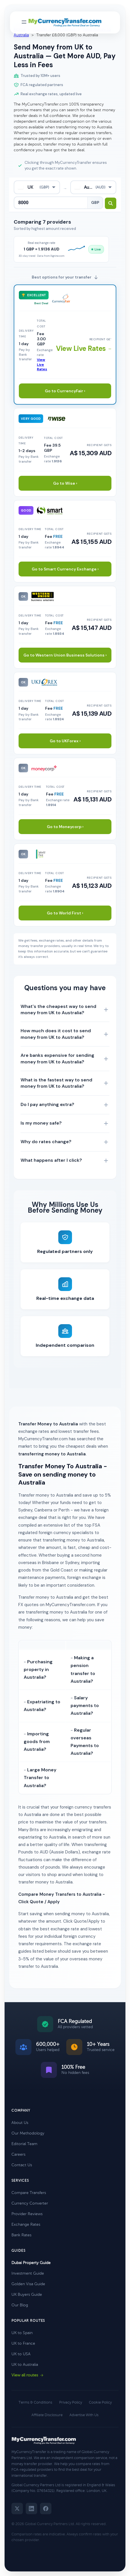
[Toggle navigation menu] (24, 22)
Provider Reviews (27, 2214)
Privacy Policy (70, 2402)
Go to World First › (65, 913)
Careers (18, 2154)
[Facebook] (45, 2508)
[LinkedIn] (31, 2508)
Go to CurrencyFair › (65, 390)
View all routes (27, 2375)
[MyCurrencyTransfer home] (65, 22)
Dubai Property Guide (31, 2263)
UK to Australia (24, 2364)
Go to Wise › (65, 483)
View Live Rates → (85, 348)
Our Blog (19, 2305)
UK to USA (21, 2354)
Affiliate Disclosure (47, 2415)
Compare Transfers (28, 2193)
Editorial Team (24, 2144)
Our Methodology (27, 2133)
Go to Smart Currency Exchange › (65, 569)
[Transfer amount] (50, 202)
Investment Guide (27, 2273)
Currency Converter (29, 2203)
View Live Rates (42, 364)
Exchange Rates (25, 2224)
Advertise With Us (84, 2415)
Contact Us (21, 2165)
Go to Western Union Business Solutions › (65, 655)
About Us (19, 2123)
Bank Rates (21, 2235)
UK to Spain (22, 2333)
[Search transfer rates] (110, 203)
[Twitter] (17, 2508)
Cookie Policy (100, 2402)
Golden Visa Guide (28, 2284)
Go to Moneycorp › (65, 826)
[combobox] (37, 187)
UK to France (23, 2343)
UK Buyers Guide (26, 2294)
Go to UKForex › (65, 740)
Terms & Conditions (35, 2402)
